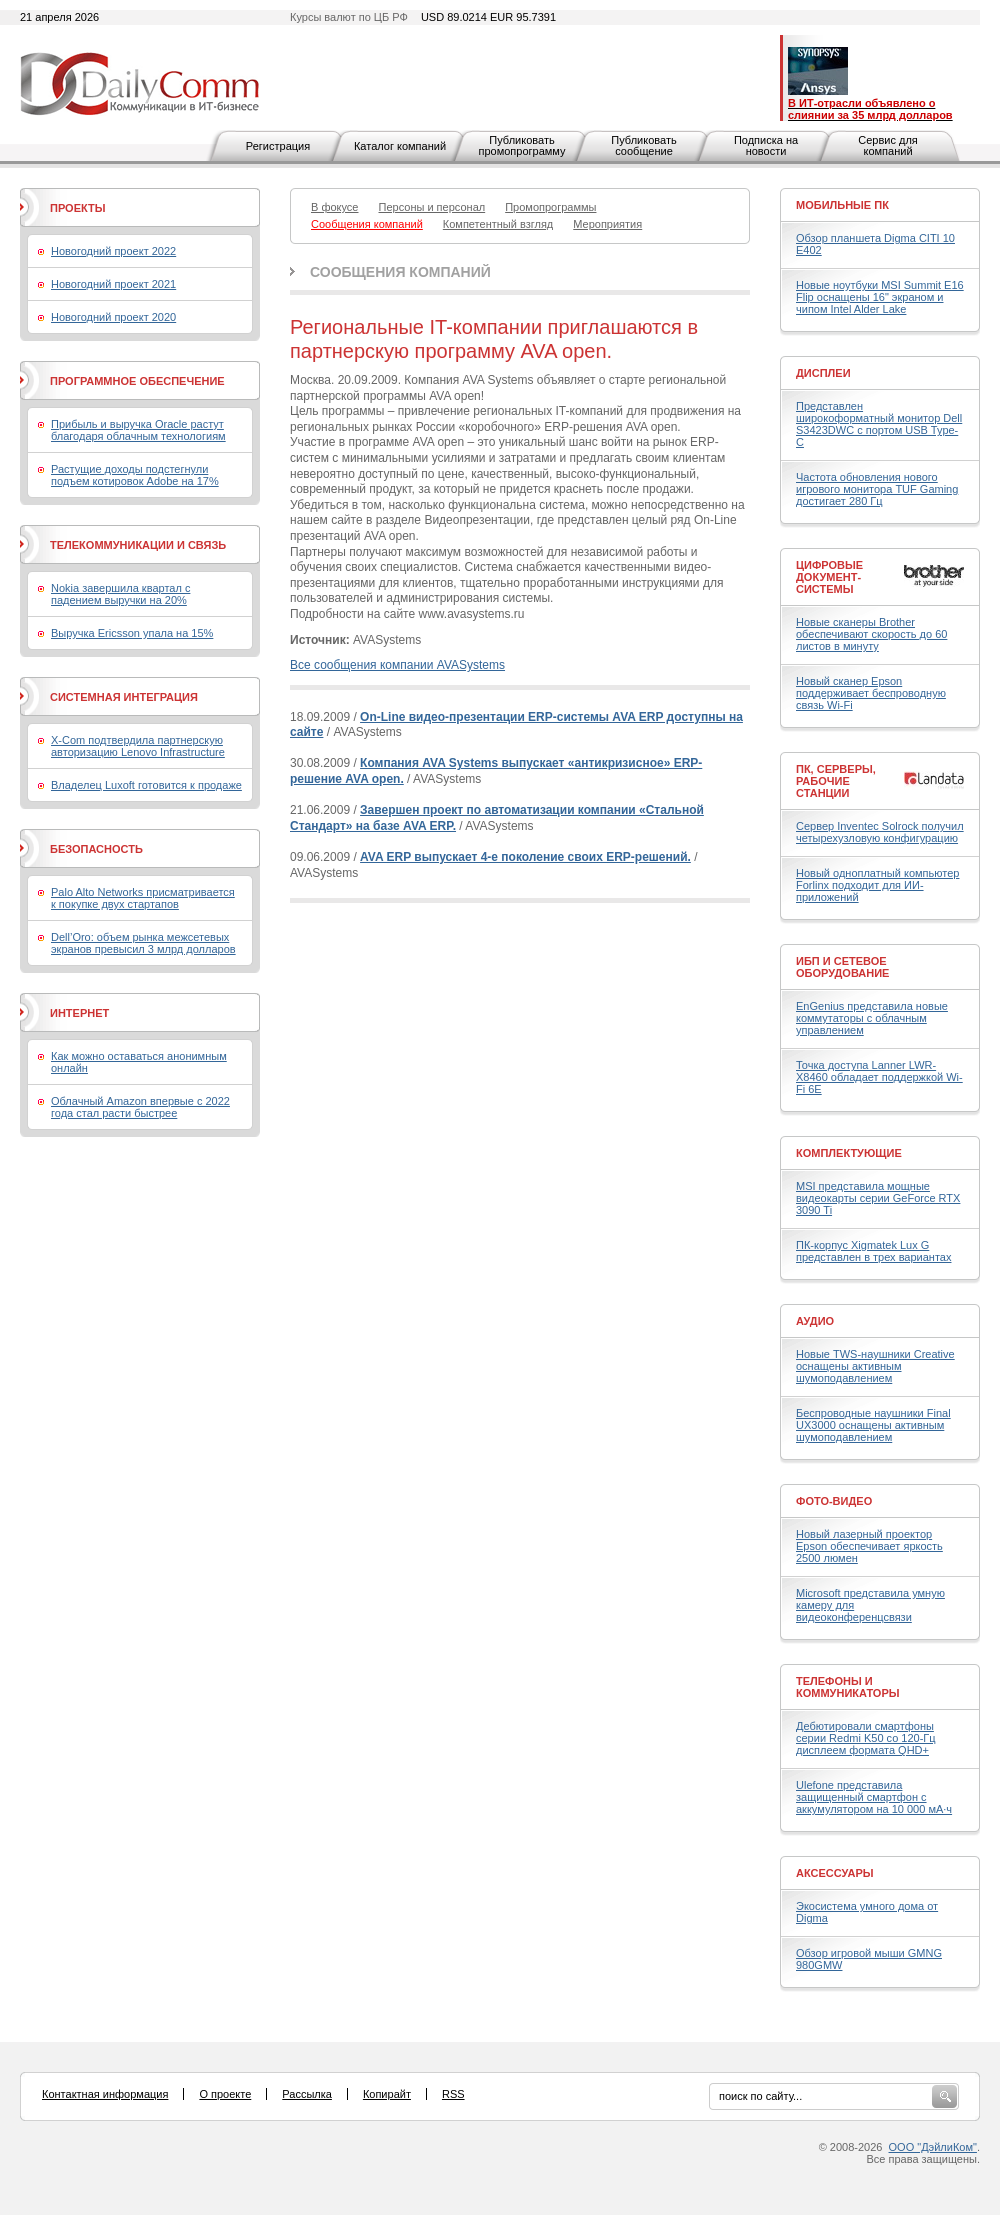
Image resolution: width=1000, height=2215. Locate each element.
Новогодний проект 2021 (113, 284)
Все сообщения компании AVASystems (397, 665)
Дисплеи (823, 373)
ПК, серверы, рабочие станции (836, 781)
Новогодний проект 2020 (113, 317)
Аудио (815, 1321)
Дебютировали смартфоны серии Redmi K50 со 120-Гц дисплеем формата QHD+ (866, 1738)
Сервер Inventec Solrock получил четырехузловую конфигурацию (880, 832)
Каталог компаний (400, 146)
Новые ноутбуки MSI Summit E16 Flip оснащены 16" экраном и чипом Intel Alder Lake (880, 297)
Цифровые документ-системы (829, 577)
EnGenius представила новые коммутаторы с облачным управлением (872, 1018)
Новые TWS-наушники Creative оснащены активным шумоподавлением (875, 1366)
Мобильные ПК (842, 205)
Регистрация (278, 146)
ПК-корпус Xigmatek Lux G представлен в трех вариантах (873, 1251)
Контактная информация (105, 2094)
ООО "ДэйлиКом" (933, 2147)
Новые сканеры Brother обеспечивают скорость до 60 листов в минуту (871, 634)
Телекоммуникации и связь (138, 545)
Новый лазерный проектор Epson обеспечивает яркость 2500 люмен (869, 1546)
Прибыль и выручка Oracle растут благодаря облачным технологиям (138, 430)
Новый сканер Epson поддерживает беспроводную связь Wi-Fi (871, 693)
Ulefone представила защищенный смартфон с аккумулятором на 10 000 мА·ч (874, 1797)
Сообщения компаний (400, 272)
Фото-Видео (834, 1501)
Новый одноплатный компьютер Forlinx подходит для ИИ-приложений (877, 885)
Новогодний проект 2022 (113, 251)
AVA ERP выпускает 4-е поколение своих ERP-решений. (525, 857)
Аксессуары (835, 1873)
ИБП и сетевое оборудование (842, 967)
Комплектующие (849, 1153)
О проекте (225, 2094)
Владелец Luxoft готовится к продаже (146, 785)
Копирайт (387, 2094)
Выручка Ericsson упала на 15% (132, 633)
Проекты (77, 208)
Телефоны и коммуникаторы (848, 1687)
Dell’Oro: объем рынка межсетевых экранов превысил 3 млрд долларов (143, 943)
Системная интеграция (124, 697)
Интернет (79, 1013)
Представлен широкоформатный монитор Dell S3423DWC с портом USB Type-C (879, 424)
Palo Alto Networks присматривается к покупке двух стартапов (143, 898)
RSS (453, 2094)
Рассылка (307, 2094)
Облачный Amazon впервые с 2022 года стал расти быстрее (140, 1107)
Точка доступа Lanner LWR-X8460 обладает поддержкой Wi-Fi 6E (879, 1077)
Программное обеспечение (137, 381)
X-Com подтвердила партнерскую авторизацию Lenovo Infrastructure (138, 746)
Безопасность (96, 849)
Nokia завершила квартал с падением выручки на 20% (120, 594)
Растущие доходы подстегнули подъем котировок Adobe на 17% (135, 475)
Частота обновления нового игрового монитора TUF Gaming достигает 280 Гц (877, 489)
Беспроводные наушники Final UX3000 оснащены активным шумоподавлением (873, 1425)
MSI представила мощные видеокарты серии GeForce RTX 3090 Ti (878, 1198)
